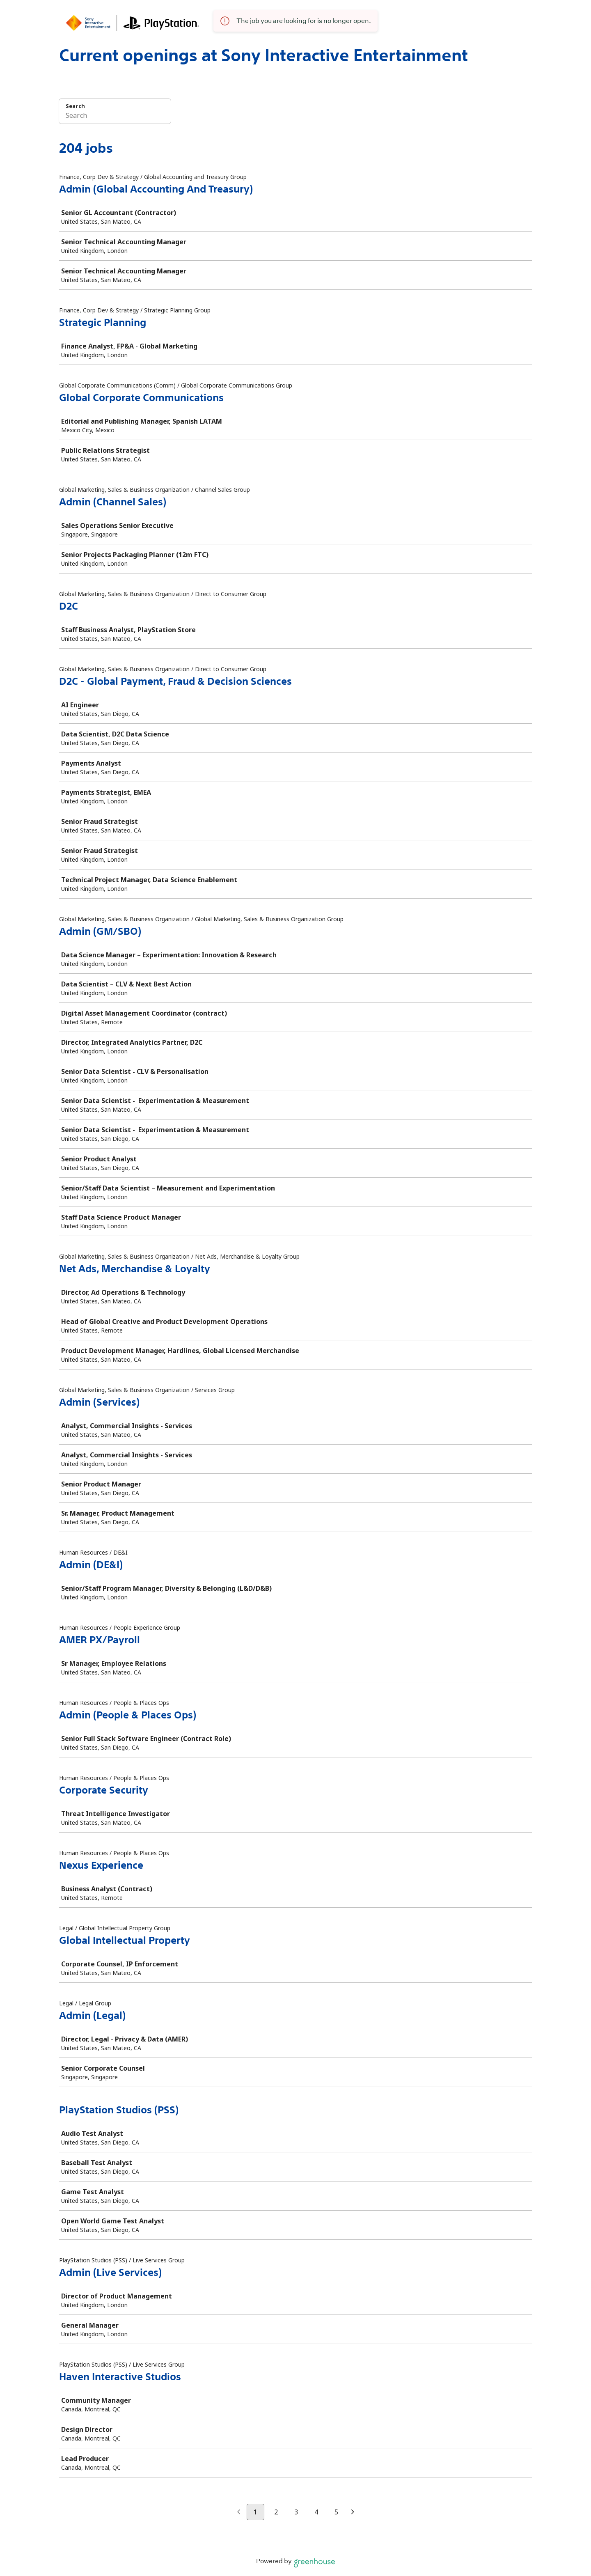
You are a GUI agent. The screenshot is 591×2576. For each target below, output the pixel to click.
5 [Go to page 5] (336, 2511)
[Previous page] (238, 2512)
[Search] (115, 117)
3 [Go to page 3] (296, 2511)
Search (75, 106)
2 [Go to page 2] (276, 2511)
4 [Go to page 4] (316, 2511)
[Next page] (352, 2512)
